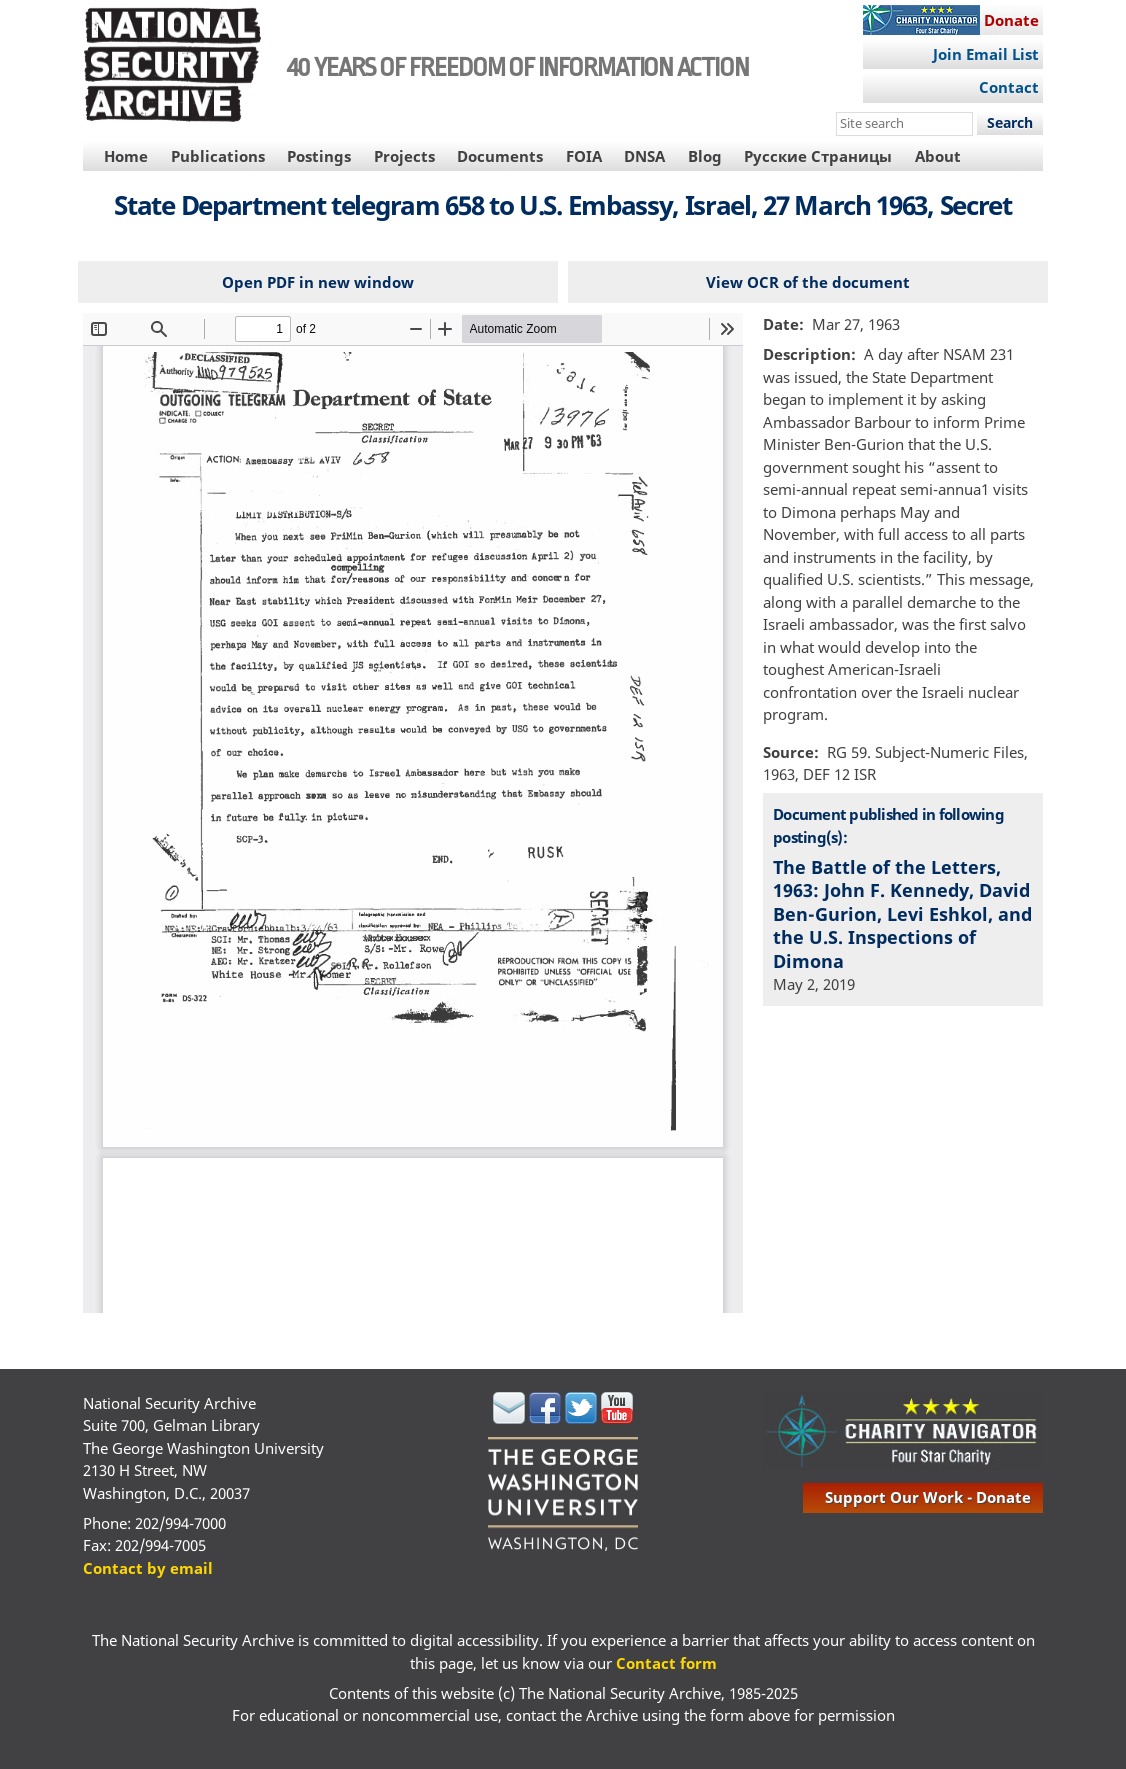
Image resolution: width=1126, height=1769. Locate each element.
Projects (404, 156)
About (938, 156)
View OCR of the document (808, 282)
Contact (1009, 87)
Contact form (666, 1663)
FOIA (584, 156)
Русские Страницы (818, 156)
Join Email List (986, 54)
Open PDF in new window (318, 282)
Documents (500, 156)
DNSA (644, 156)
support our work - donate (928, 1497)
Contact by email (148, 1568)
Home (126, 156)
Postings (319, 156)
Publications (218, 156)
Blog (705, 156)
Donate (1011, 20)
